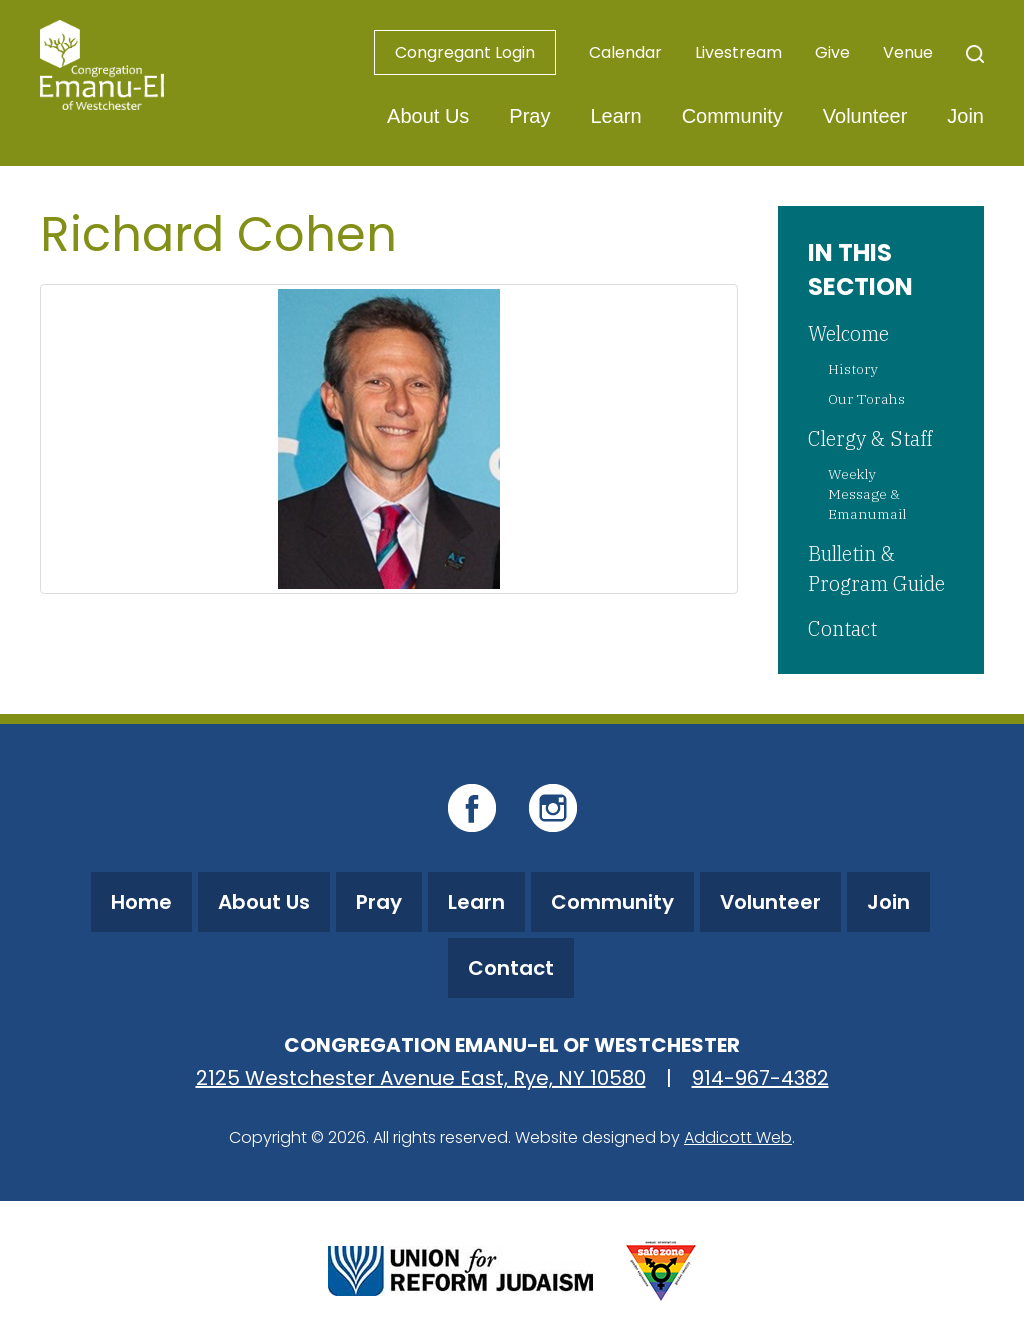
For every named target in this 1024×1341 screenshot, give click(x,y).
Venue (908, 52)
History (853, 369)
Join (965, 116)
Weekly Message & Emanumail (867, 494)
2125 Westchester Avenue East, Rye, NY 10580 (421, 1078)
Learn (615, 116)
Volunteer (865, 116)
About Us (428, 116)
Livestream (738, 52)
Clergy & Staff (870, 438)
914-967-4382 (760, 1078)
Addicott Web (738, 1137)
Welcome (848, 333)
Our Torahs (866, 399)
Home (141, 902)
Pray (529, 116)
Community (732, 116)
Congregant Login (465, 52)
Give (832, 52)
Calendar (625, 52)
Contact (842, 628)
